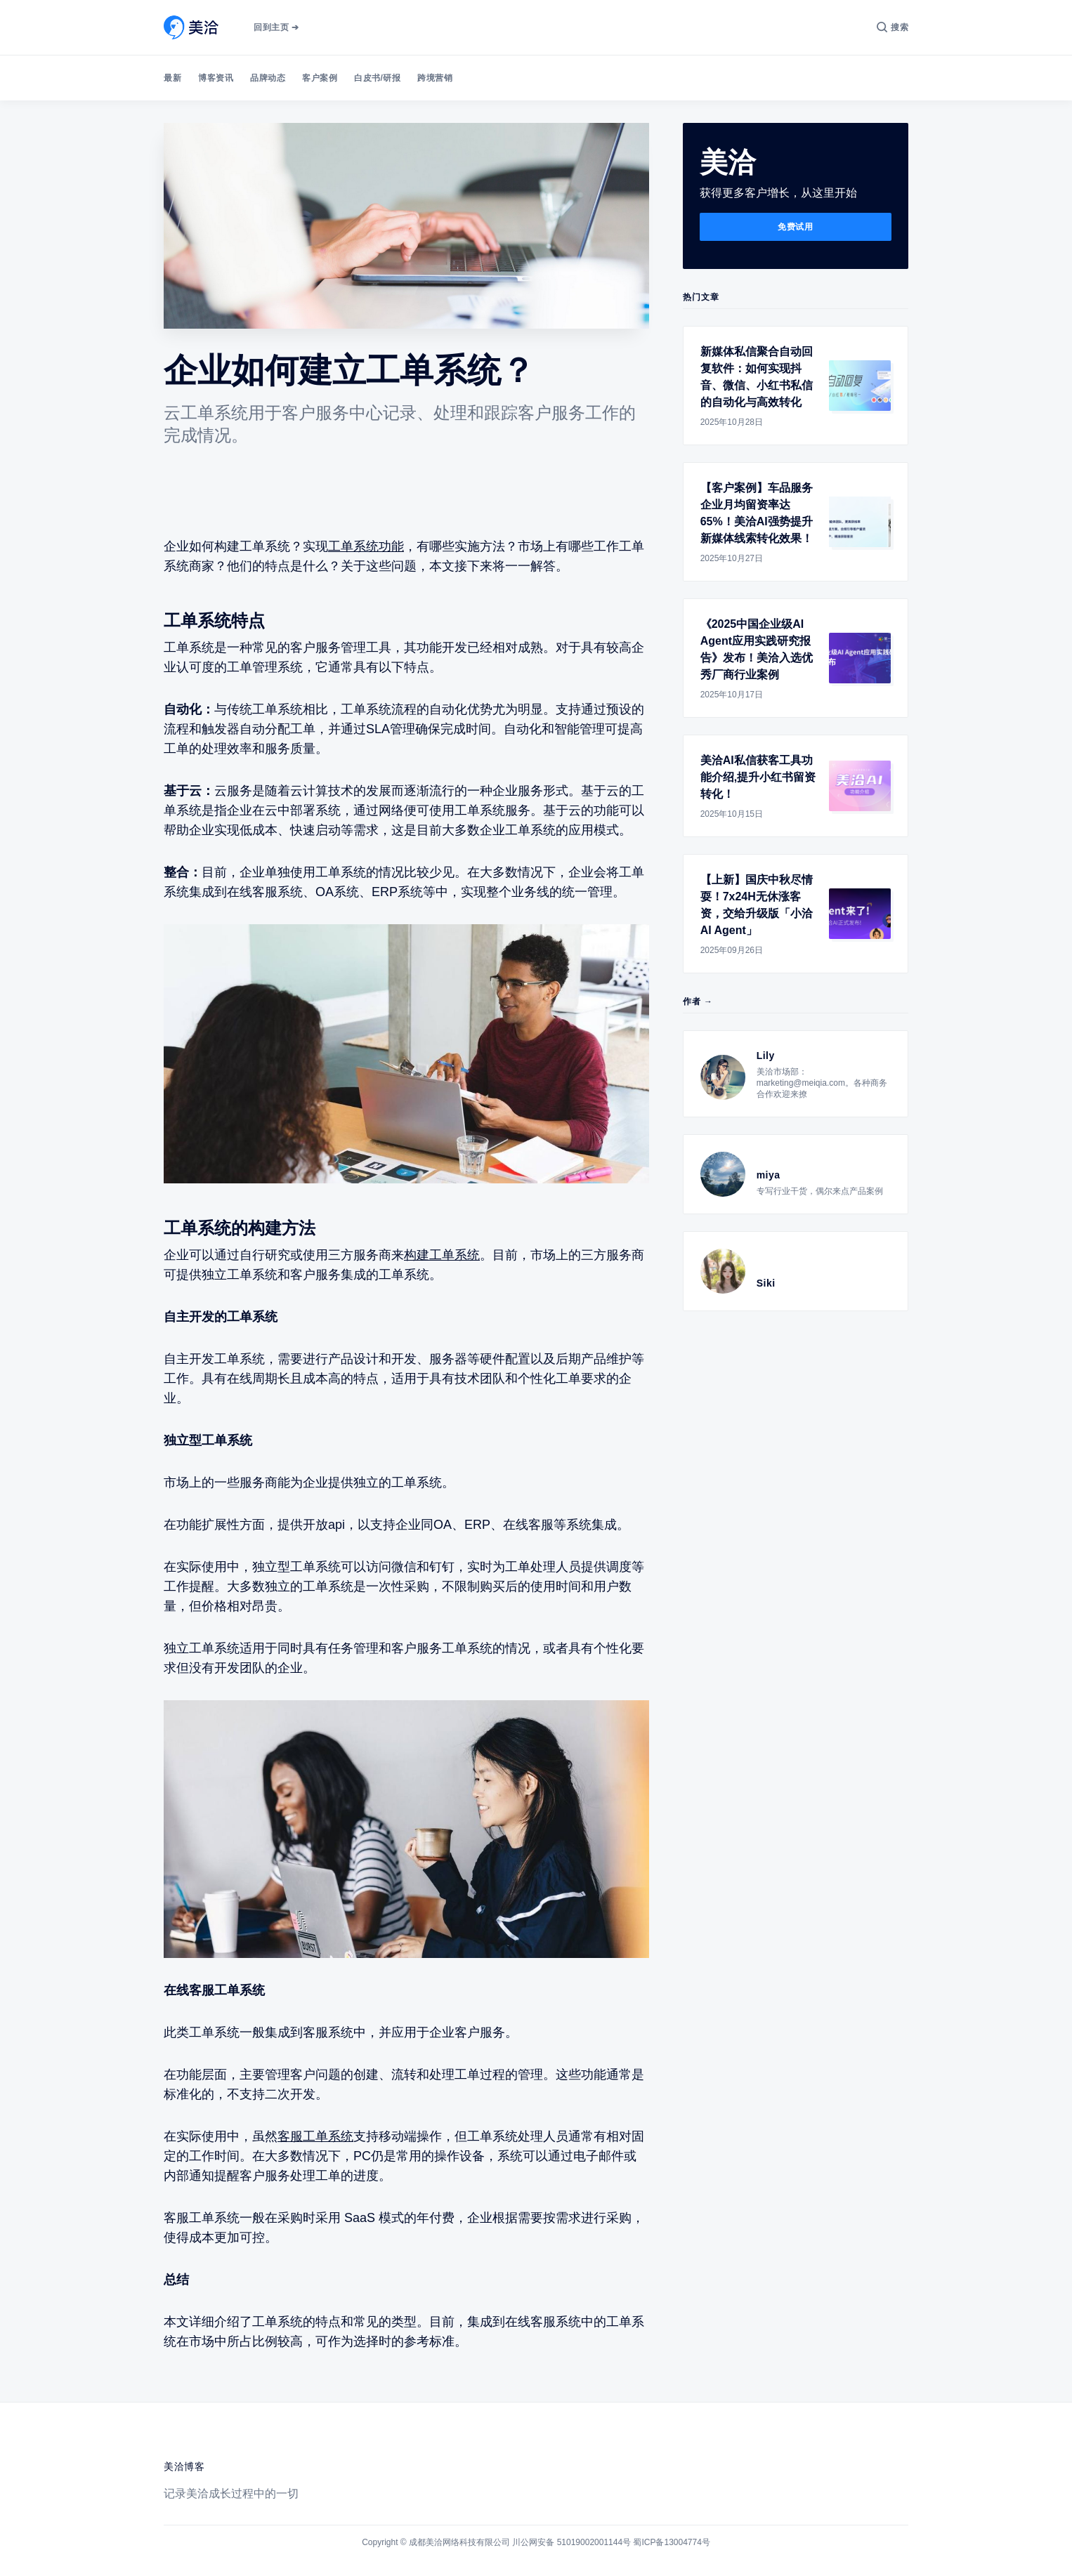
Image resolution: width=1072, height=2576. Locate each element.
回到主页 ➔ (276, 27)
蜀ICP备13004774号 (671, 2542)
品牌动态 (267, 78)
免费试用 (795, 227)
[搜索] (892, 27)
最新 (172, 78)
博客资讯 (215, 78)
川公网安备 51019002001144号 (571, 2542)
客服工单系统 (315, 2136)
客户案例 (319, 78)
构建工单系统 (442, 1255)
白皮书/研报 (377, 78)
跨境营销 (434, 78)
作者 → (698, 1001)
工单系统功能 (366, 546)
